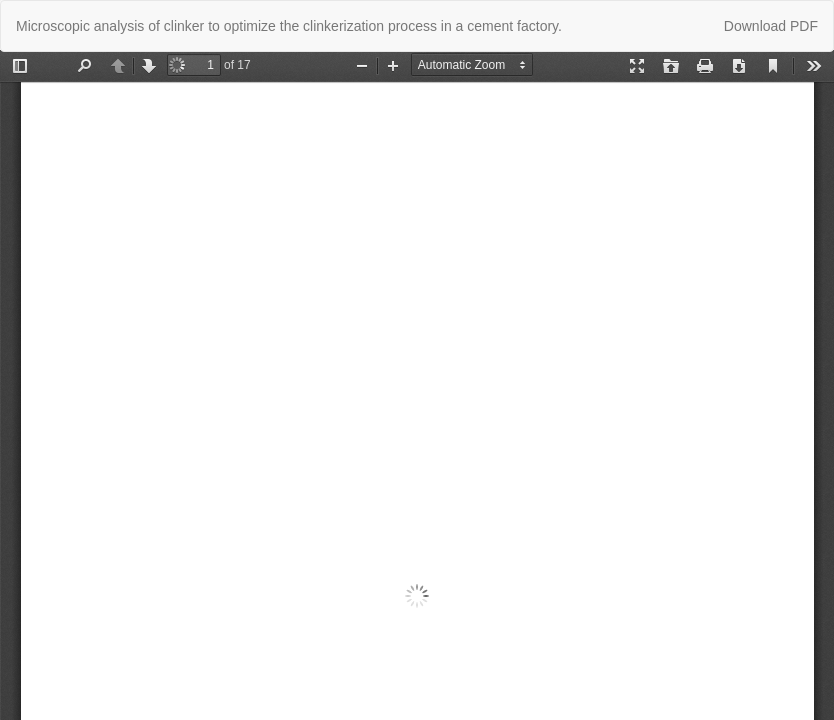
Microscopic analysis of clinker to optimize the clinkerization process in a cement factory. (289, 26)
